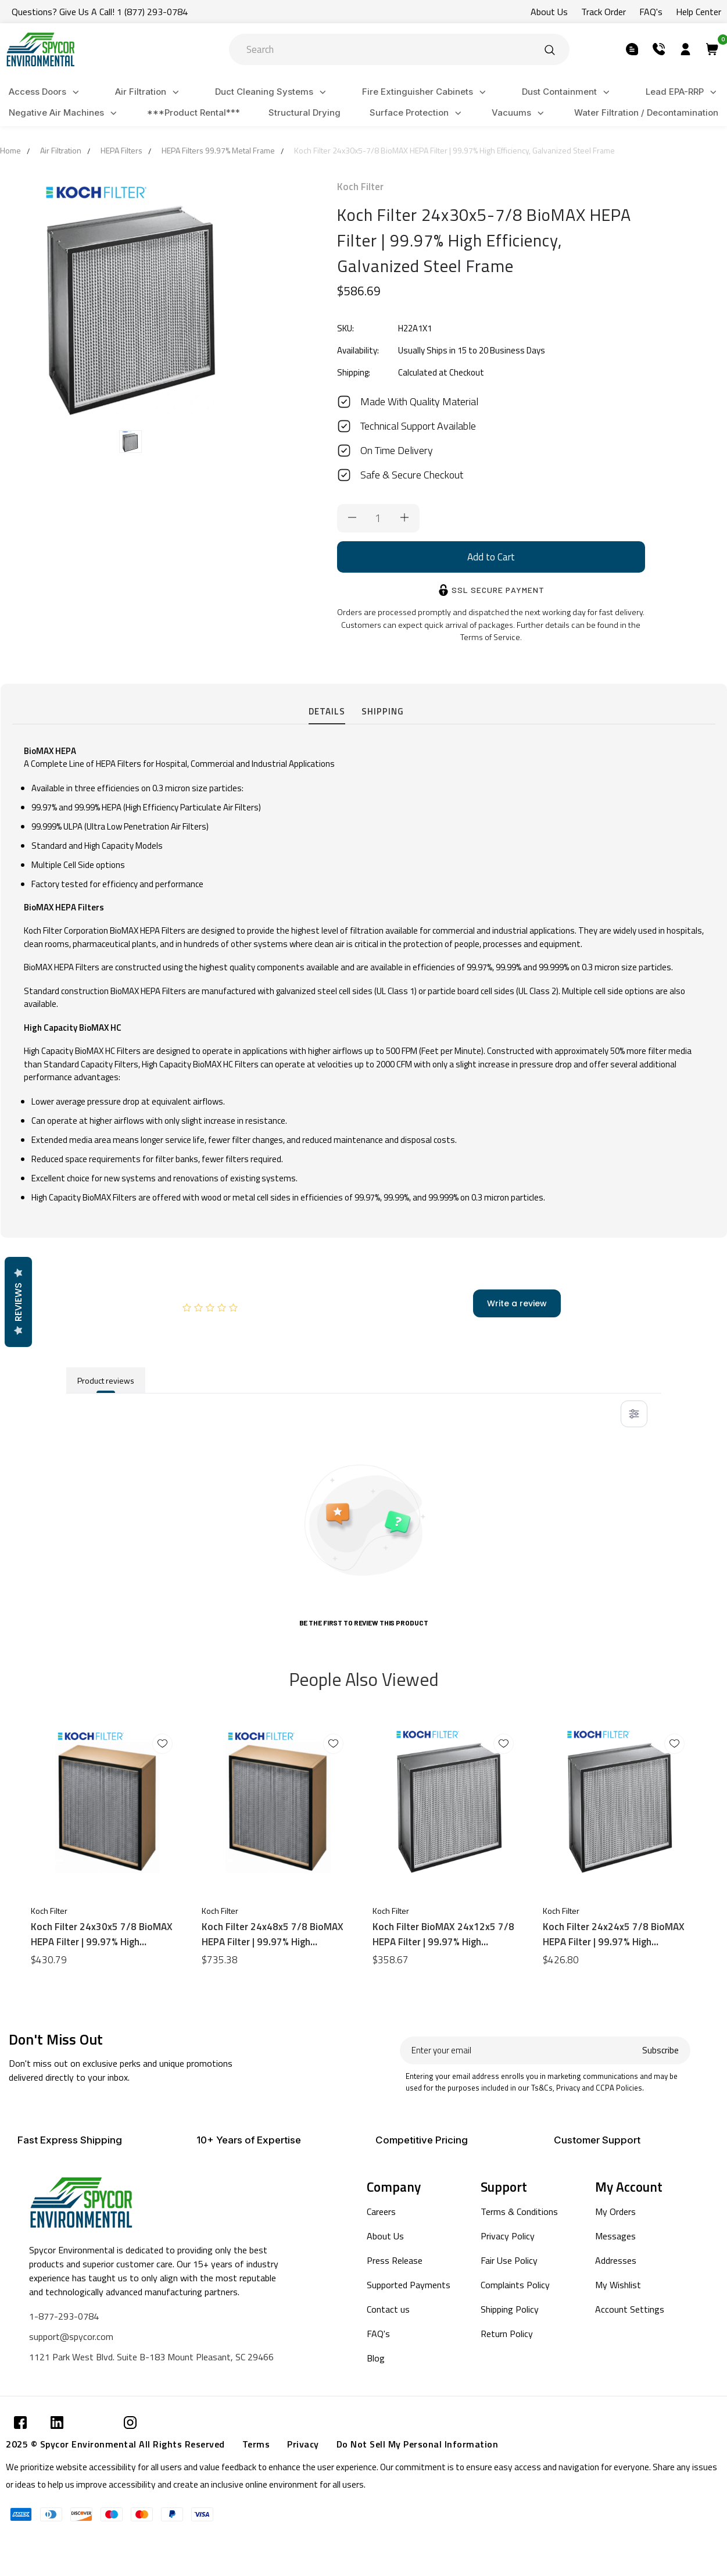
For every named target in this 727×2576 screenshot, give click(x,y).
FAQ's (378, 2334)
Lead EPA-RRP (683, 92)
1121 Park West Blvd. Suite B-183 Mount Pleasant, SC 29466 (151, 2357)
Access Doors (46, 92)
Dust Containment (567, 92)
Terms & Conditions (519, 2211)
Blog (376, 2358)
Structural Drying (304, 112)
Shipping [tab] (382, 711)
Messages (615, 2236)
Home (10, 150)
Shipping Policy (510, 2309)
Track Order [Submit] (603, 12)
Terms (256, 2444)
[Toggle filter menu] (634, 1413)
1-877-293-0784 (64, 2316)
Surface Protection (417, 113)
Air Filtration (148, 92)
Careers (381, 2211)
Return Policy (507, 2334)
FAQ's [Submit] (650, 12)
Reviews (18, 1302)
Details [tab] (327, 711)
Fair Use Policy (509, 2260)
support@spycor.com (71, 2336)
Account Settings (629, 2309)
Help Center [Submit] (698, 12)
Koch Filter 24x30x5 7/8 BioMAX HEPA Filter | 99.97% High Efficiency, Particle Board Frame (102, 1934)
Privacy (303, 2444)
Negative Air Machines (64, 113)
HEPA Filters (121, 150)
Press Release (394, 2260)
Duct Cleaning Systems (272, 92)
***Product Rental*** (193, 112)
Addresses (615, 2260)
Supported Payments (408, 2285)
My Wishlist (618, 2285)
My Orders (615, 2211)
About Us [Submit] (549, 12)
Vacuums (519, 113)
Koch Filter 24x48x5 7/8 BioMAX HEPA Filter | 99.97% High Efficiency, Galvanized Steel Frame (275, 1934)
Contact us (388, 2309)
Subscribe (660, 2050)
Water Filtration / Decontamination (646, 112)
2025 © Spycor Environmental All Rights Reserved (115, 2444)
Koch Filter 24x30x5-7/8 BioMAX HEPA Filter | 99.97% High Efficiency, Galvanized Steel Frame (454, 150)
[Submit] (550, 49)
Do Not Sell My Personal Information (417, 2444)
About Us (385, 2236)
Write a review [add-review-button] (517, 1303)
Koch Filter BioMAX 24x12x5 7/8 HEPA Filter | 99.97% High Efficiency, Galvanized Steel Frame (446, 1934)
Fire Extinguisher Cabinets (425, 92)
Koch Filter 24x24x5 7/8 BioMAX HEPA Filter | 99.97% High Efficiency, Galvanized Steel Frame (616, 1934)
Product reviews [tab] (105, 1380)
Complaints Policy (515, 2285)
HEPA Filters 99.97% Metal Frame (218, 150)
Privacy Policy (508, 2236)
